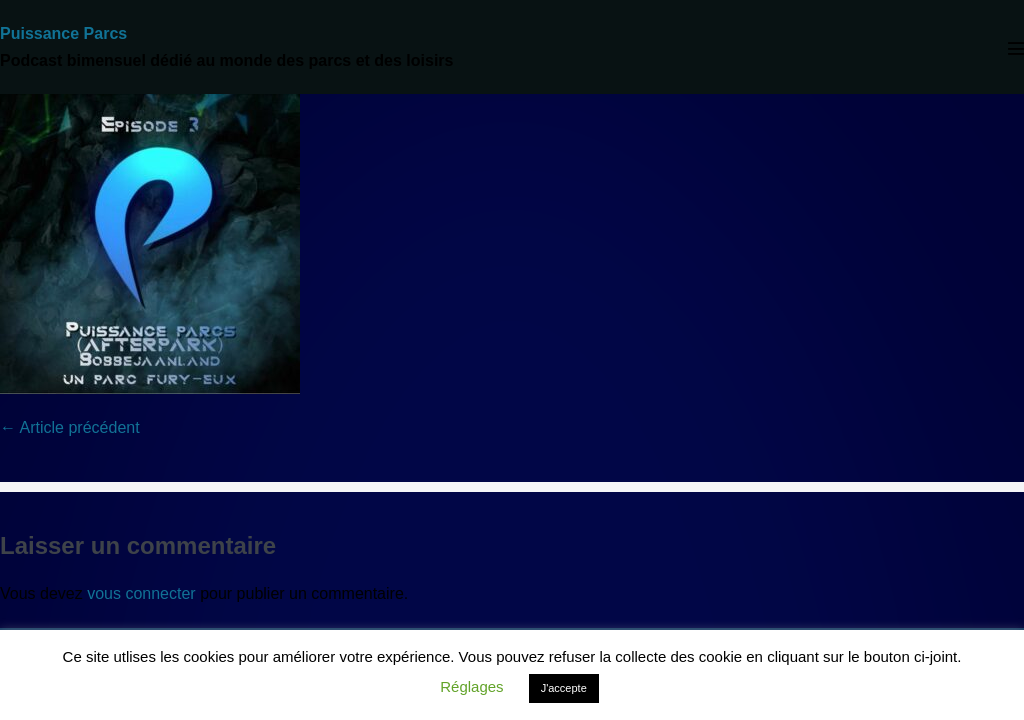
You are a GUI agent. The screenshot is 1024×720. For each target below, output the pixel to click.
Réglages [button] (471, 686)
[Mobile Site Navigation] (1016, 48)
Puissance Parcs (63, 33)
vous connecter (141, 593)
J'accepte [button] (564, 688)
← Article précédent (70, 427)
